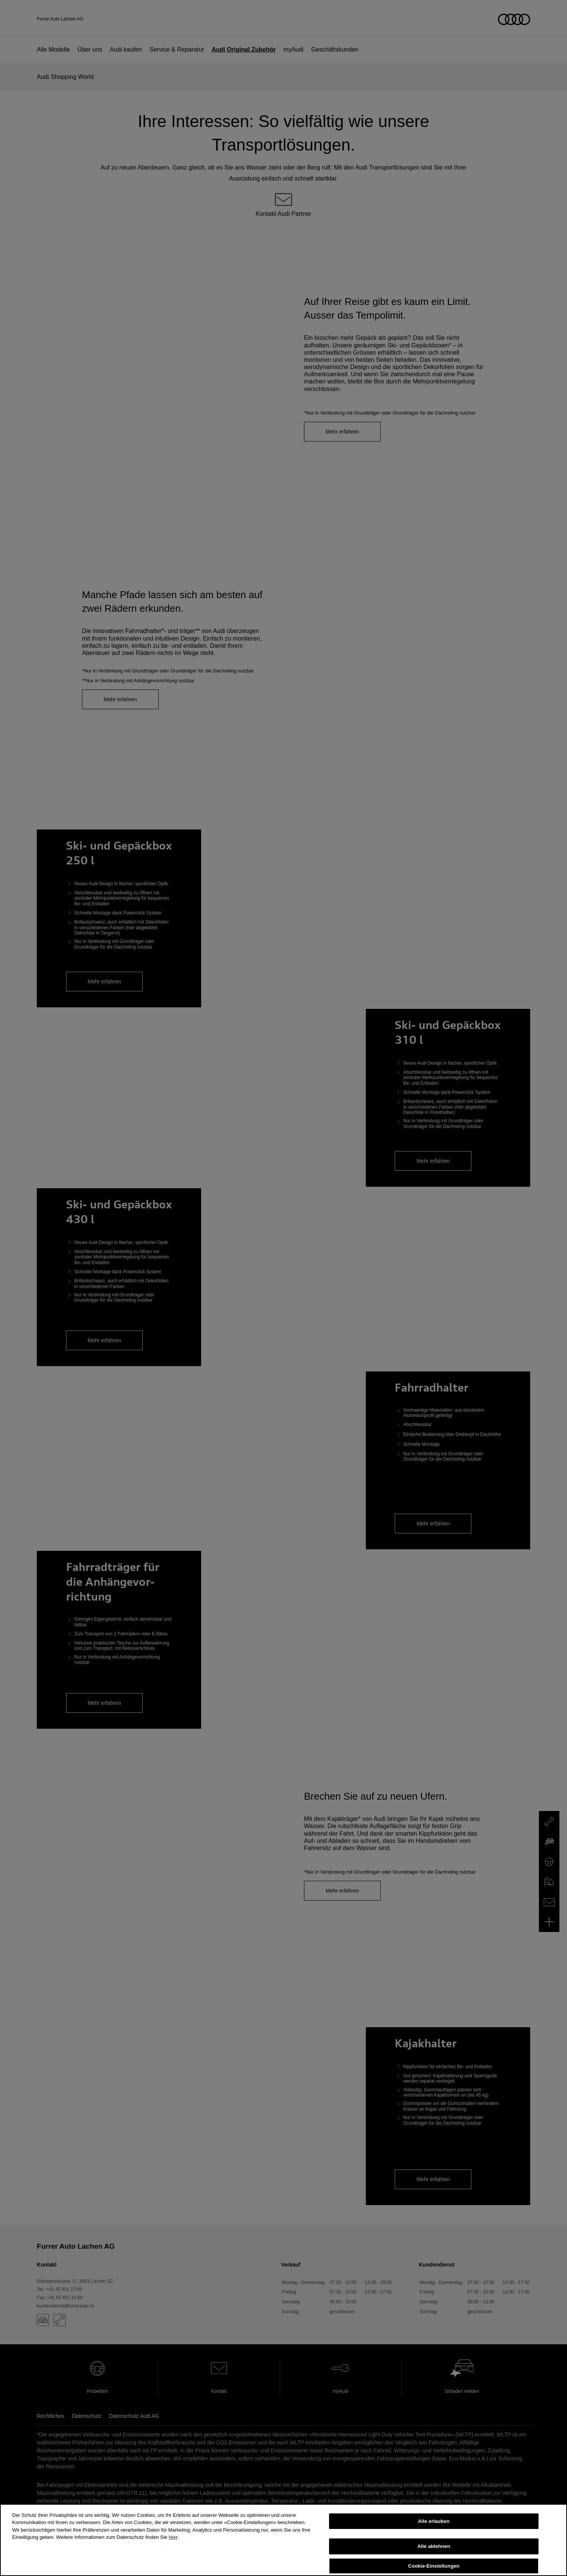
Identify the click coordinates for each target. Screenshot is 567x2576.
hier (173, 2546)
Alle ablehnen (433, 2556)
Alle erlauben (433, 2531)
